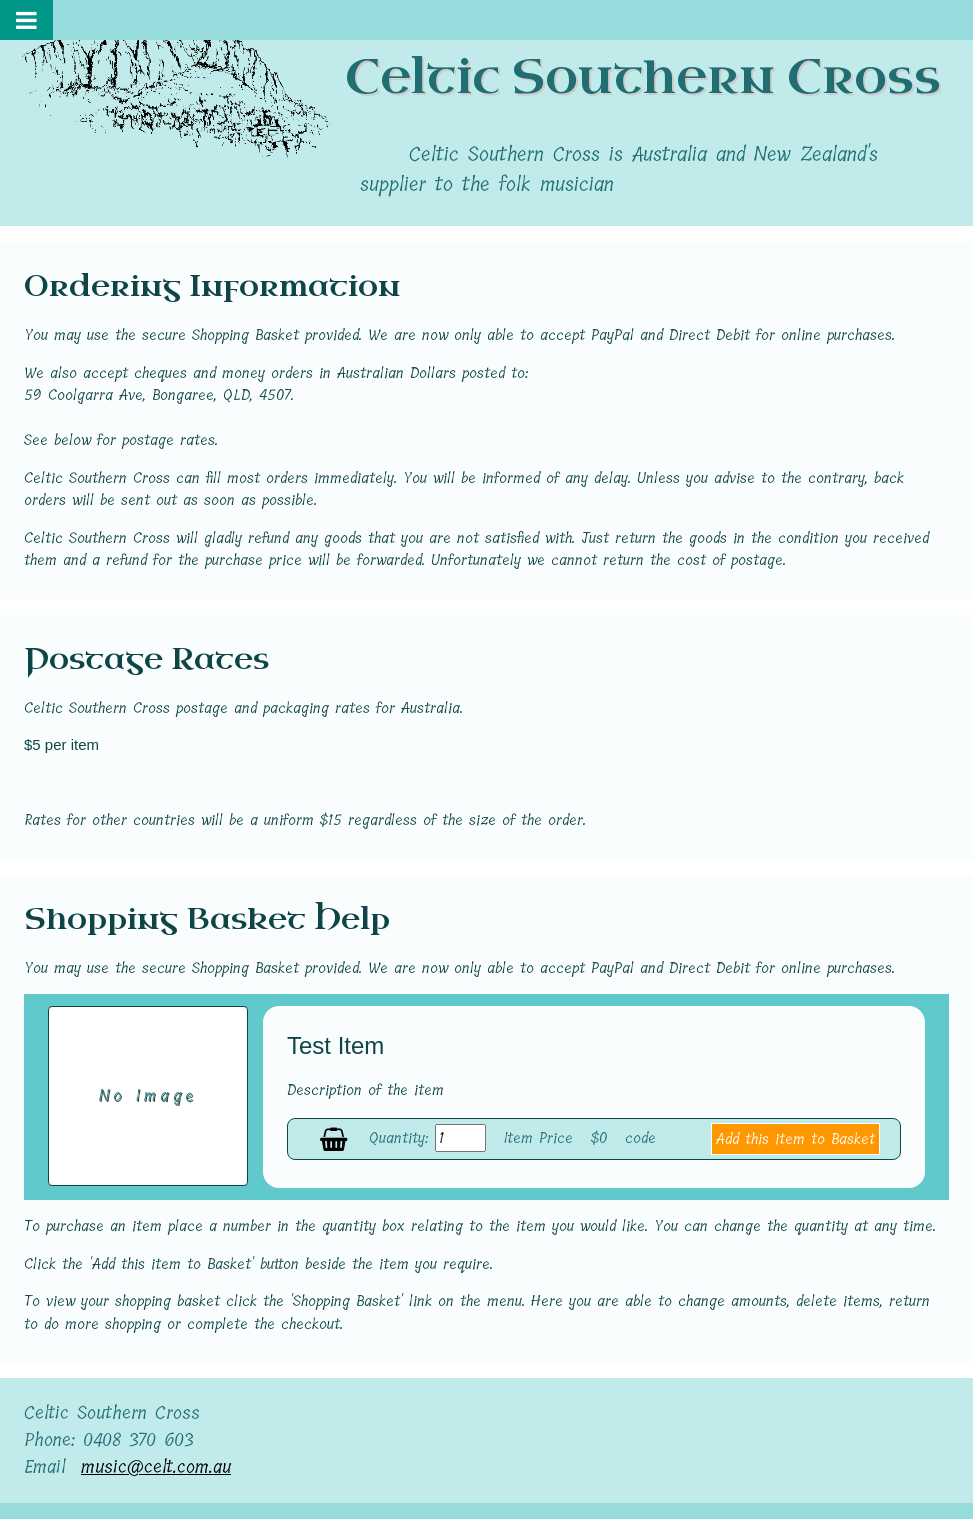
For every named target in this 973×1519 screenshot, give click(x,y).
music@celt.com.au (156, 1467)
